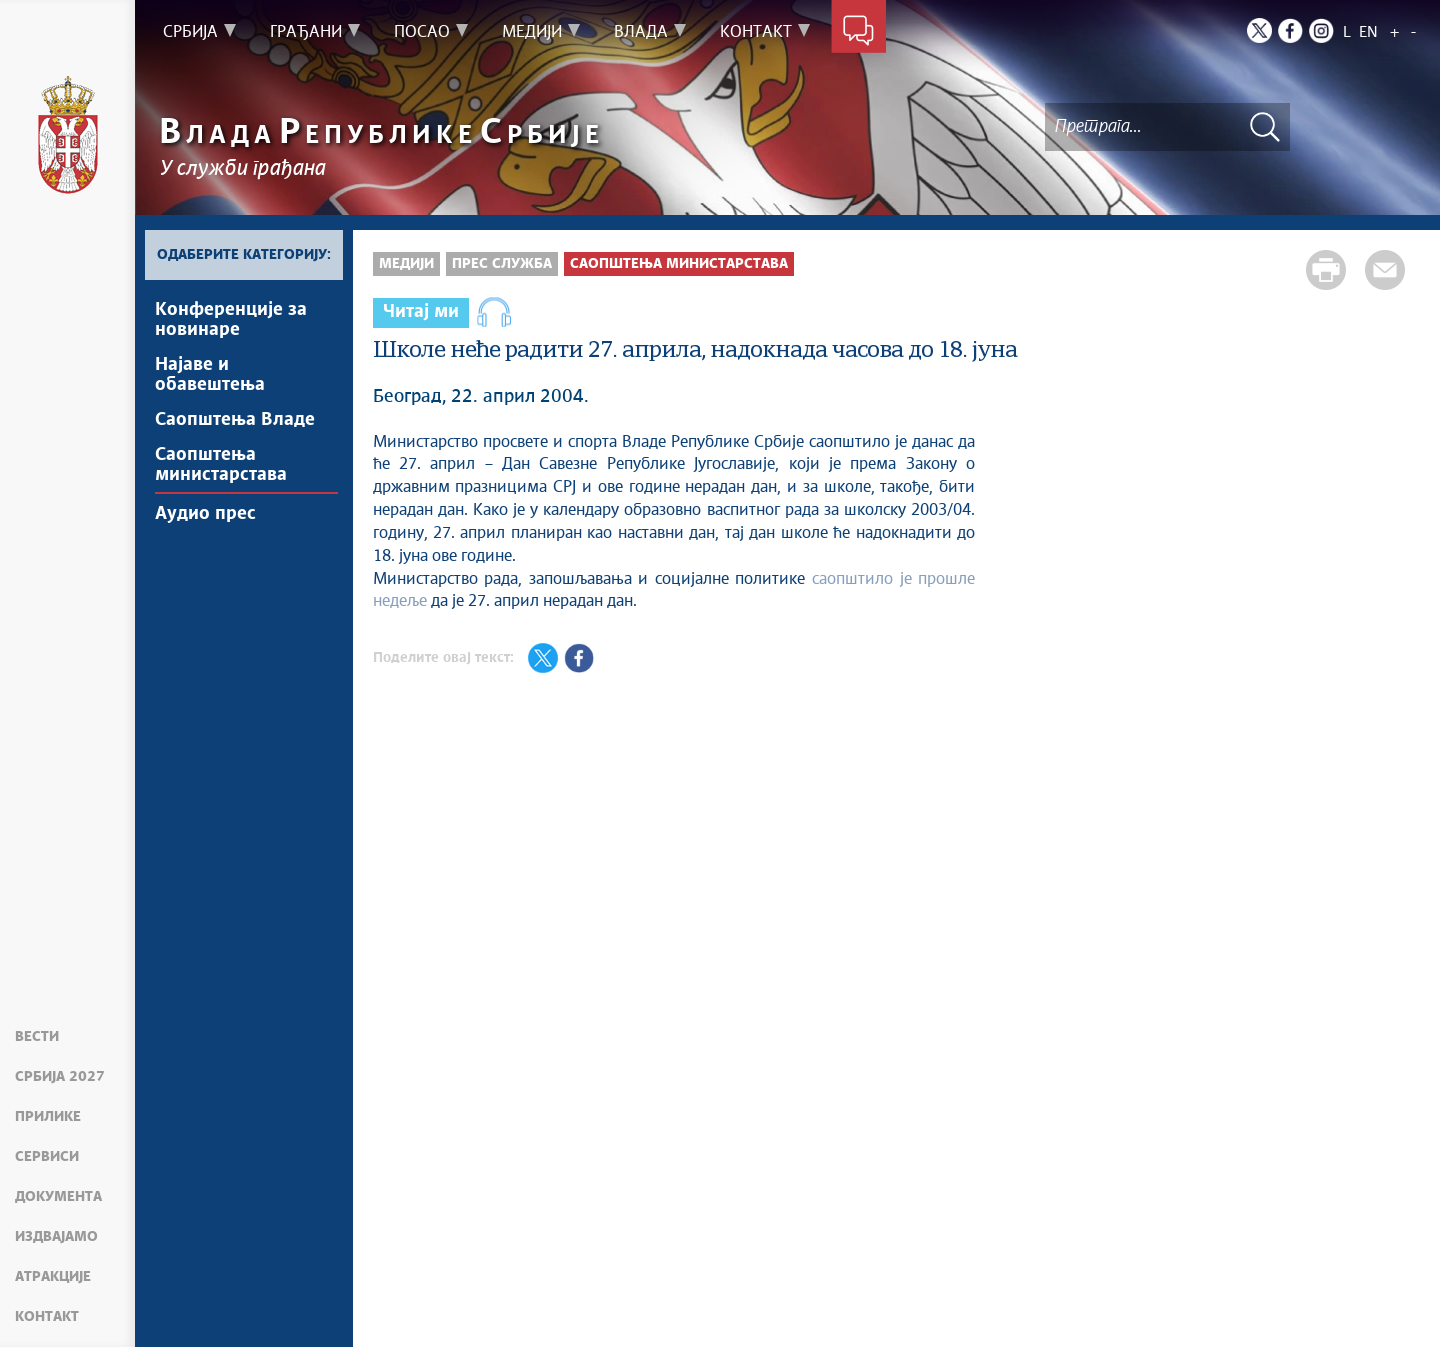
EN (1368, 32)
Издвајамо (56, 1237)
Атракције (53, 1277)
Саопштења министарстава (221, 465)
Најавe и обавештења (210, 375)
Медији (406, 264)
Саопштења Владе (235, 420)
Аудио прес (205, 514)
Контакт (47, 1317)
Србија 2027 (60, 1077)
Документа (58, 1197)
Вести (37, 1037)
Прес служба (502, 264)
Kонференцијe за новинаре (231, 320)
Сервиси (47, 1157)
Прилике (48, 1117)
